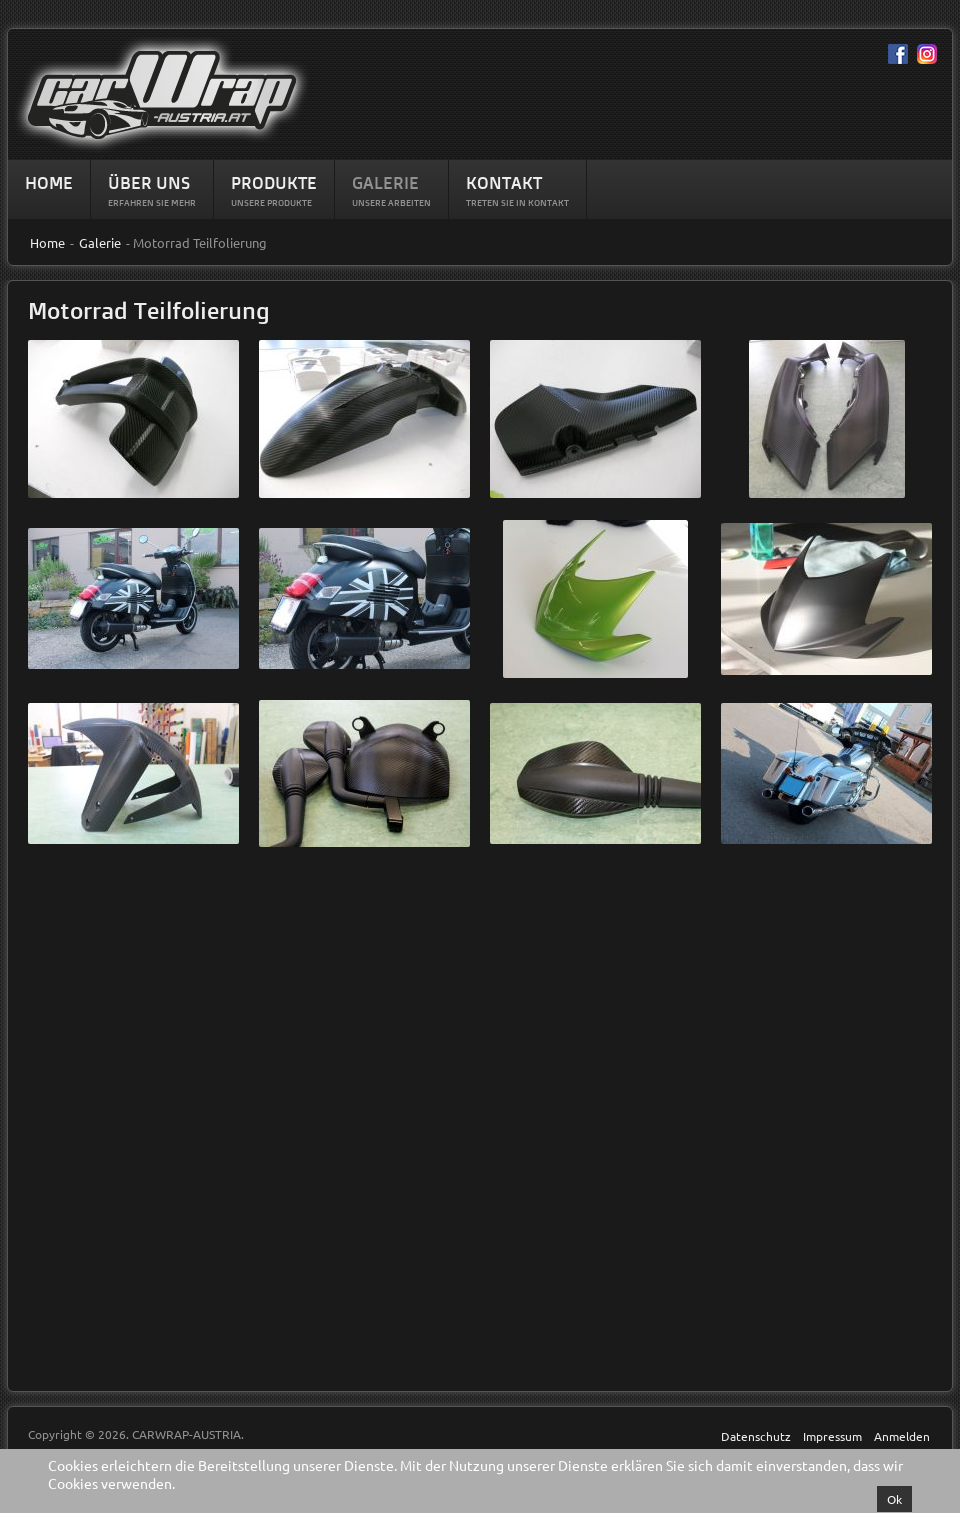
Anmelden (902, 1436)
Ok (894, 1499)
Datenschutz (756, 1436)
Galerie (385, 182)
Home (49, 182)
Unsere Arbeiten (391, 202)
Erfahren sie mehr (152, 202)
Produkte (274, 182)
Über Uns (149, 182)
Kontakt (504, 182)
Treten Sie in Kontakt (517, 202)
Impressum (832, 1436)
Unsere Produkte (271, 202)
